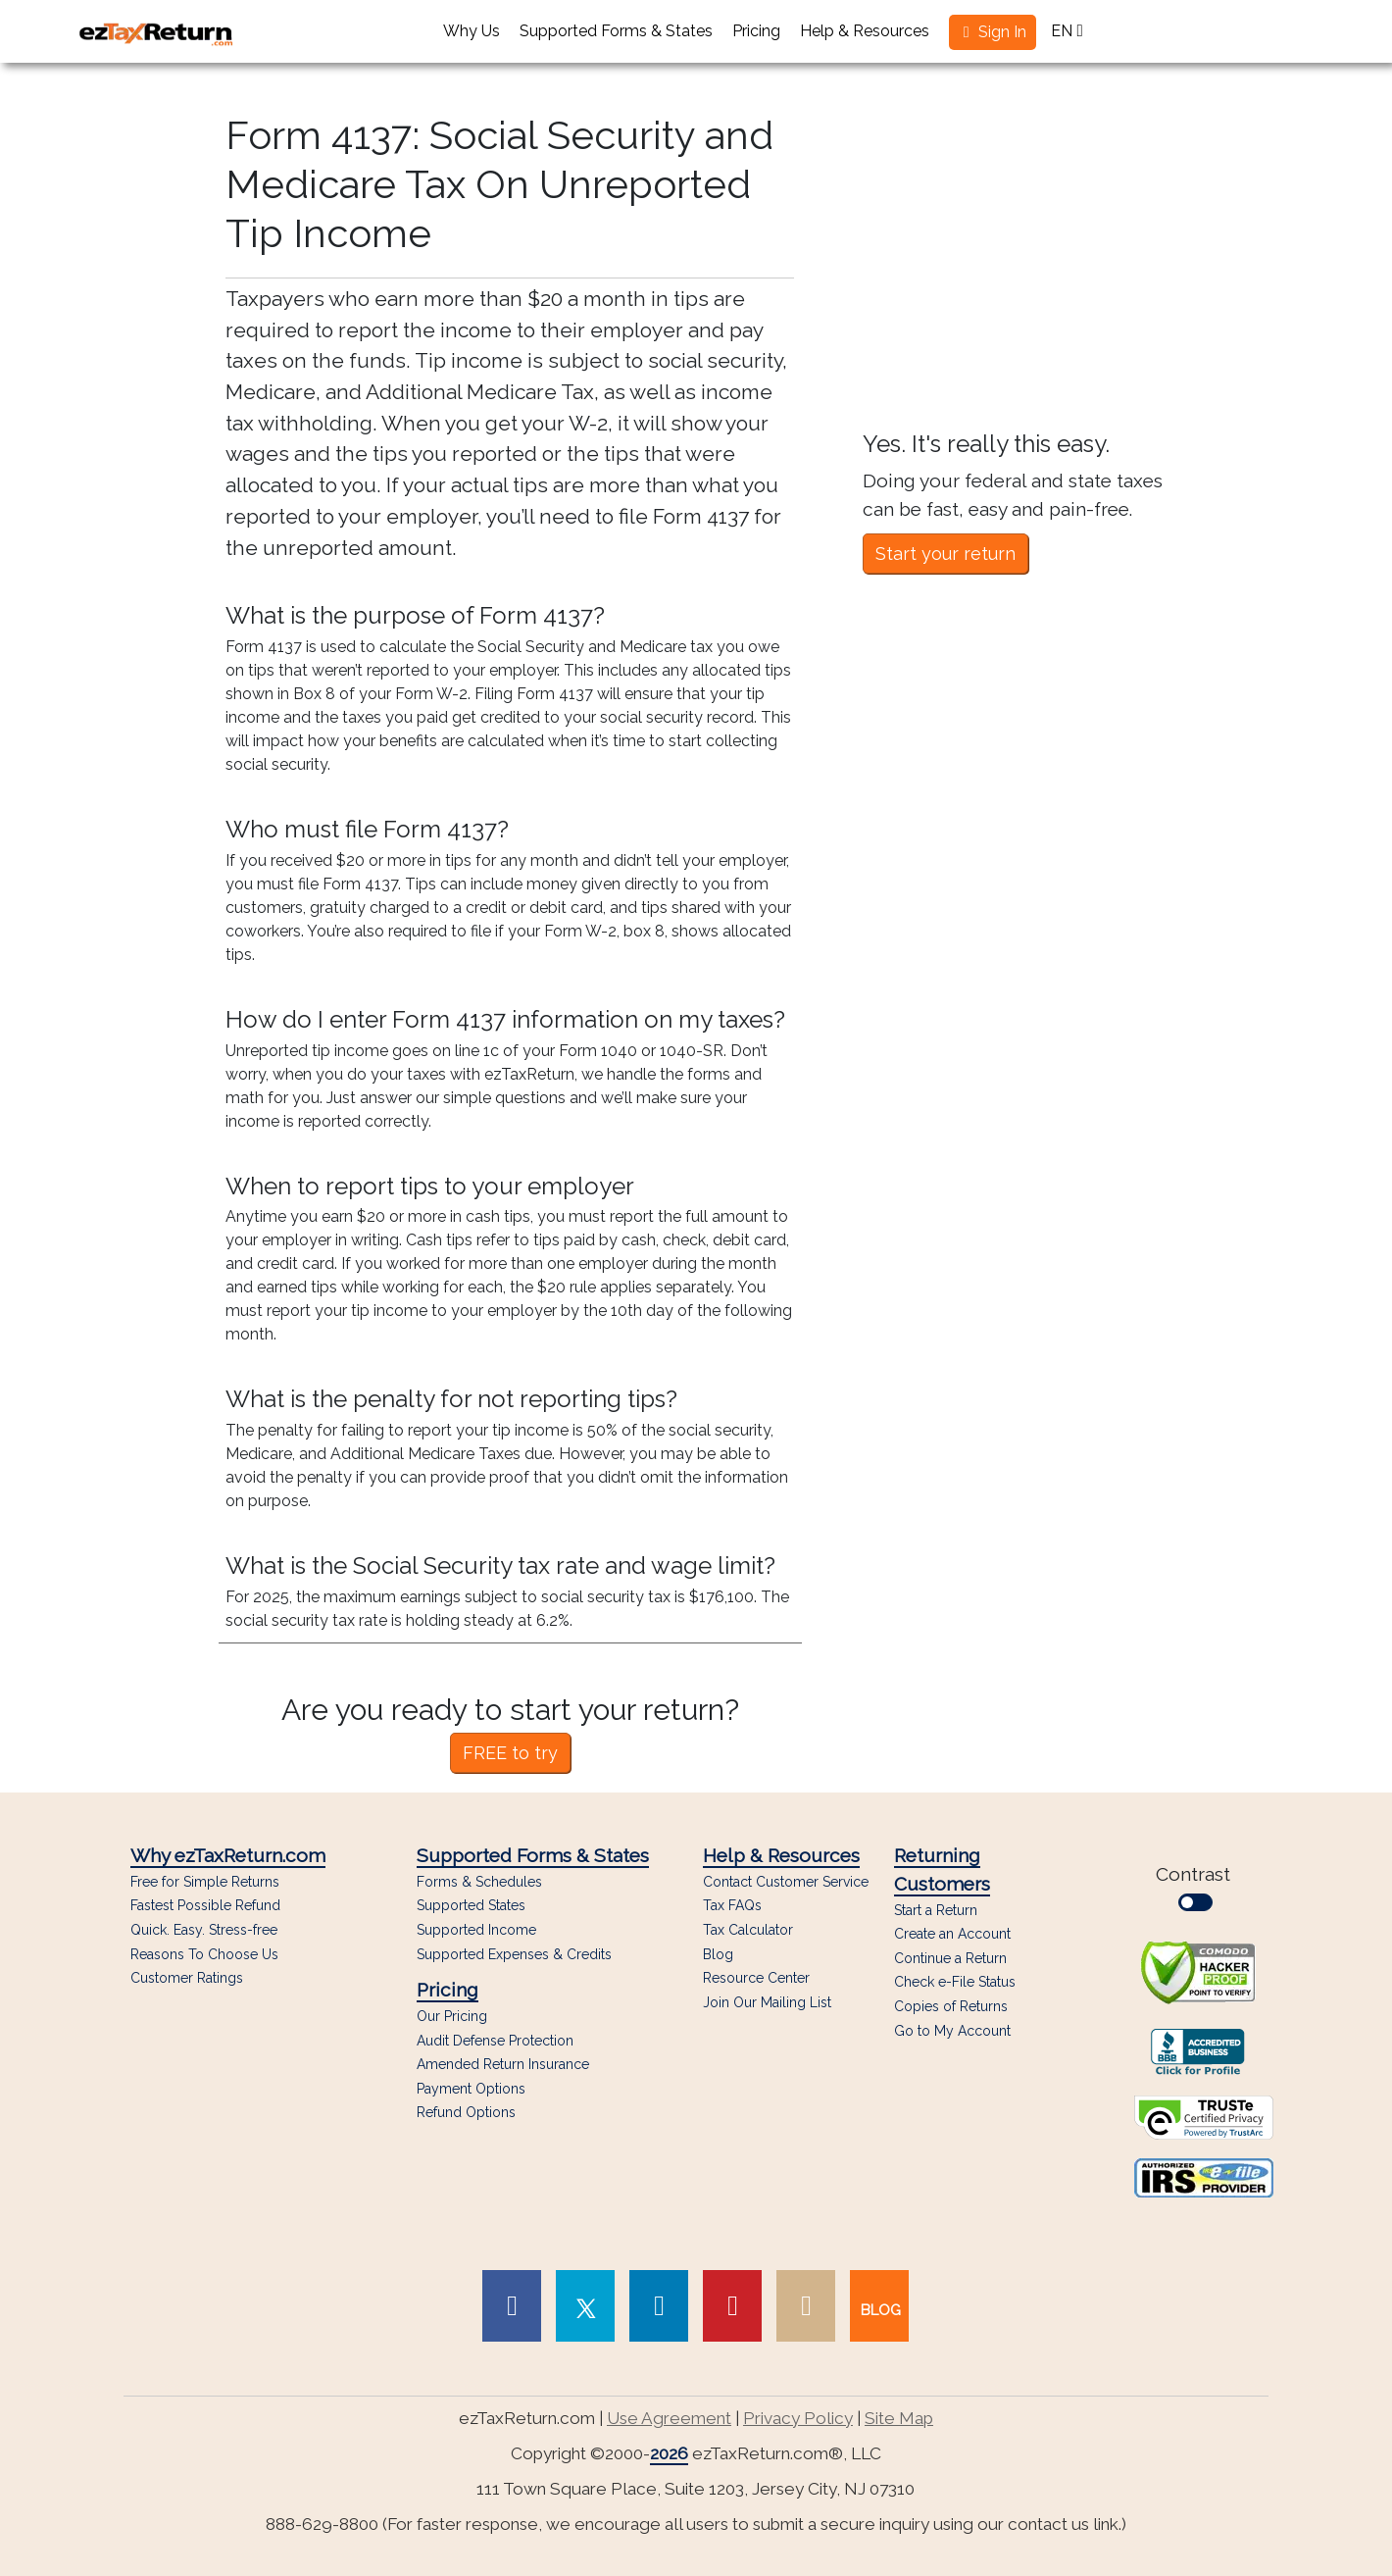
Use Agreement (669, 2418)
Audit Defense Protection (495, 2041)
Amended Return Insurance (503, 2064)
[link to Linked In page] (658, 2306)
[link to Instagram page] (805, 2306)
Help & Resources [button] (864, 31)
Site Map (899, 2418)
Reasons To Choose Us (204, 1954)
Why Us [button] (471, 31)
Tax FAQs (732, 1905)
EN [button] (1067, 31)
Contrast (1198, 1887)
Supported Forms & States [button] (616, 31)
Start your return (945, 553)
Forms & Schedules (479, 1882)
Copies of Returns (951, 2006)
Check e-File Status (955, 1982)
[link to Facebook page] (511, 2306)
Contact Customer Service (786, 1882)
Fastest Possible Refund (205, 1905)
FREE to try (510, 1753)
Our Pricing (452, 2016)
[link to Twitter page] (585, 2306)
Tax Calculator (748, 1930)
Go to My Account (952, 2031)
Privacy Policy (798, 2418)
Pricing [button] (756, 31)
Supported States (471, 1905)
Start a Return (935, 1910)
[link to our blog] (879, 2306)
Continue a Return (950, 1958)
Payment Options (471, 2089)
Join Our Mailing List (767, 2002)
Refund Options (466, 2112)
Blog (718, 1954)
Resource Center (756, 1978)
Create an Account (952, 1934)
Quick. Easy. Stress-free (203, 1930)
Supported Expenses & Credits (514, 1954)
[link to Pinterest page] (732, 2306)
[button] (992, 32)
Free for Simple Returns (204, 1882)
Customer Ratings (186, 1978)
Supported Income (476, 1930)
